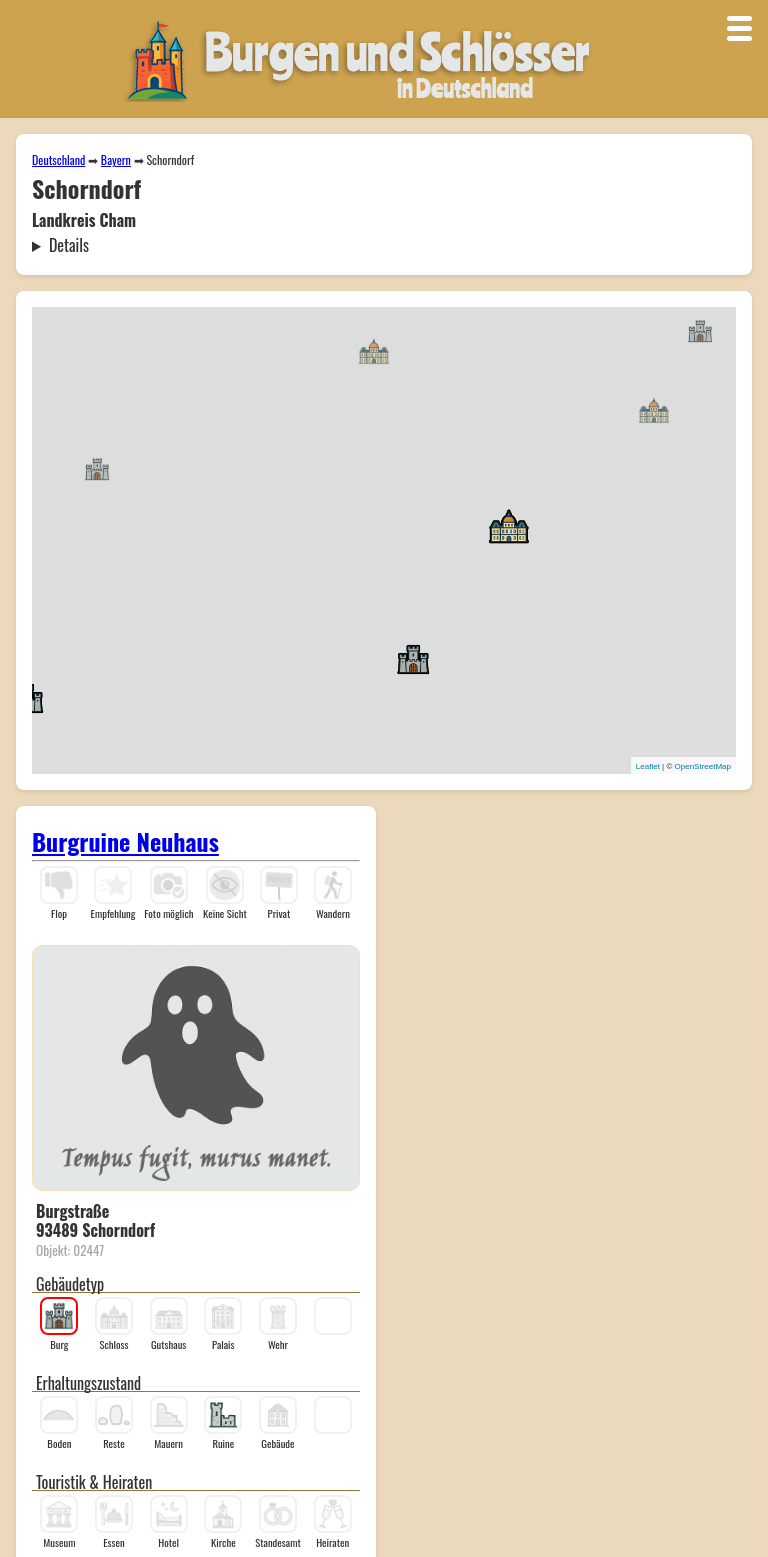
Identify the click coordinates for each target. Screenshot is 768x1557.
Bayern (116, 159)
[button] (97, 468)
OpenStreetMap (703, 766)
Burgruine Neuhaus (125, 841)
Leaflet (648, 766)
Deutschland (58, 159)
